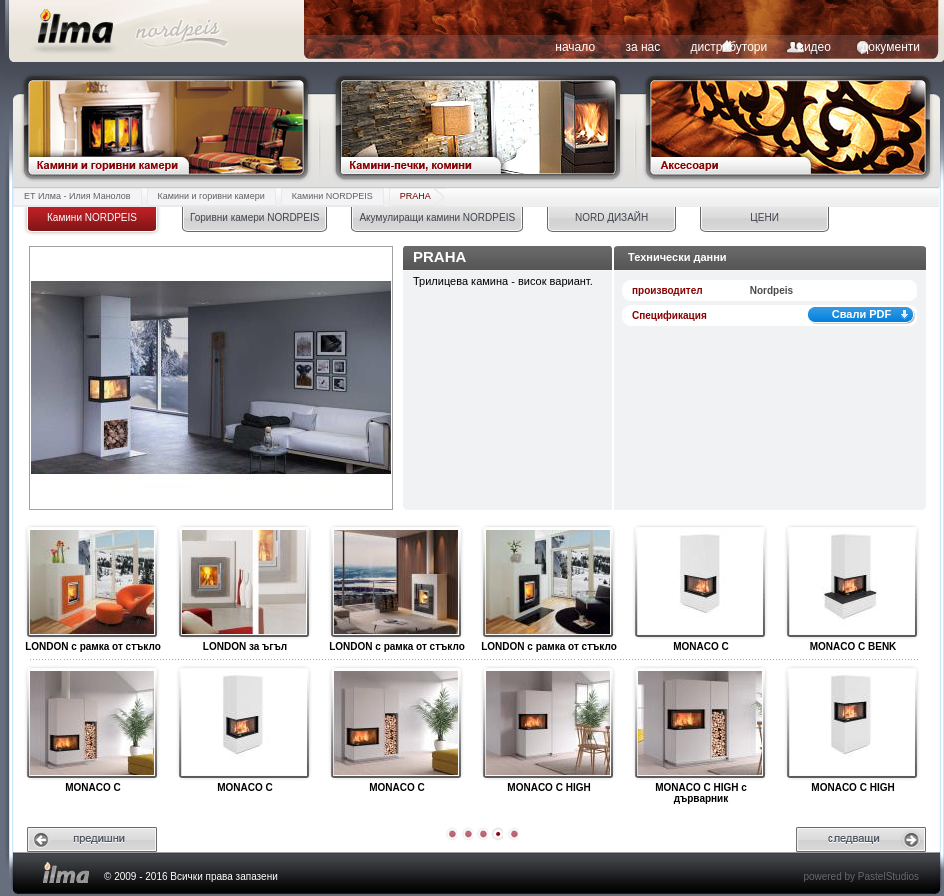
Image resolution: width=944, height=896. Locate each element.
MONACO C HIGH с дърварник (699, 724)
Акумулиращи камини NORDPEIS (437, 217)
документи (890, 47)
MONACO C (699, 583)
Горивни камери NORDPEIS (254, 217)
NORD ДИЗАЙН (611, 217)
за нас (642, 47)
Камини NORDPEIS (332, 196)
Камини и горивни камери (211, 196)
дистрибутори (729, 47)
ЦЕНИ (764, 217)
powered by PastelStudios (861, 876)
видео (814, 47)
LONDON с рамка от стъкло (91, 583)
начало (575, 47)
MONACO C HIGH (547, 724)
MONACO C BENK (851, 583)
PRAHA (415, 196)
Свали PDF (862, 314)
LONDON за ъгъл (243, 583)
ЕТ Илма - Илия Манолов (77, 196)
